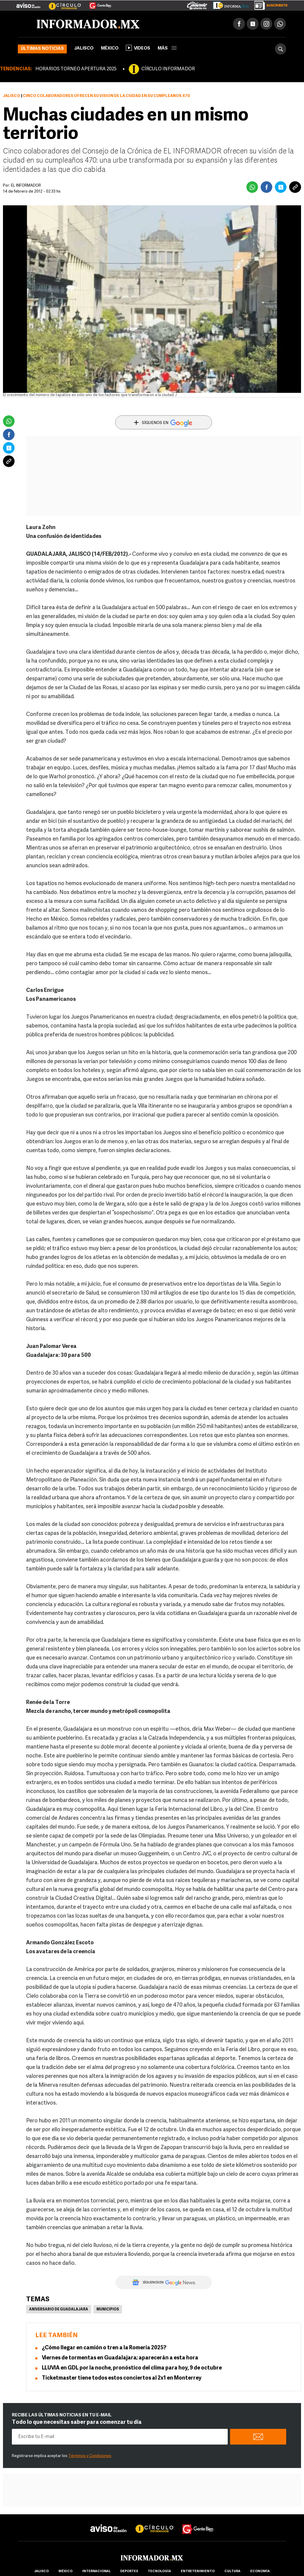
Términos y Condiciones (89, 2456)
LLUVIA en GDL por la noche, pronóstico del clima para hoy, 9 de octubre (132, 2368)
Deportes (129, 2571)
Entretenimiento (198, 2571)
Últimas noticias (42, 49)
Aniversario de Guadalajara (58, 2309)
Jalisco (84, 48)
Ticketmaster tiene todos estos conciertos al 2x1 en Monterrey (121, 2378)
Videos (138, 48)
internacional (96, 2571)
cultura (232, 2571)
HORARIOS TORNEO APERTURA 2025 (75, 69)
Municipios (107, 2309)
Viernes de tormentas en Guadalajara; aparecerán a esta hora (120, 2358)
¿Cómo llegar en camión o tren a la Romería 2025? (104, 2348)
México (109, 48)
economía (260, 2571)
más (167, 48)
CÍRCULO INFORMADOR (168, 69)
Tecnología (159, 2571)
